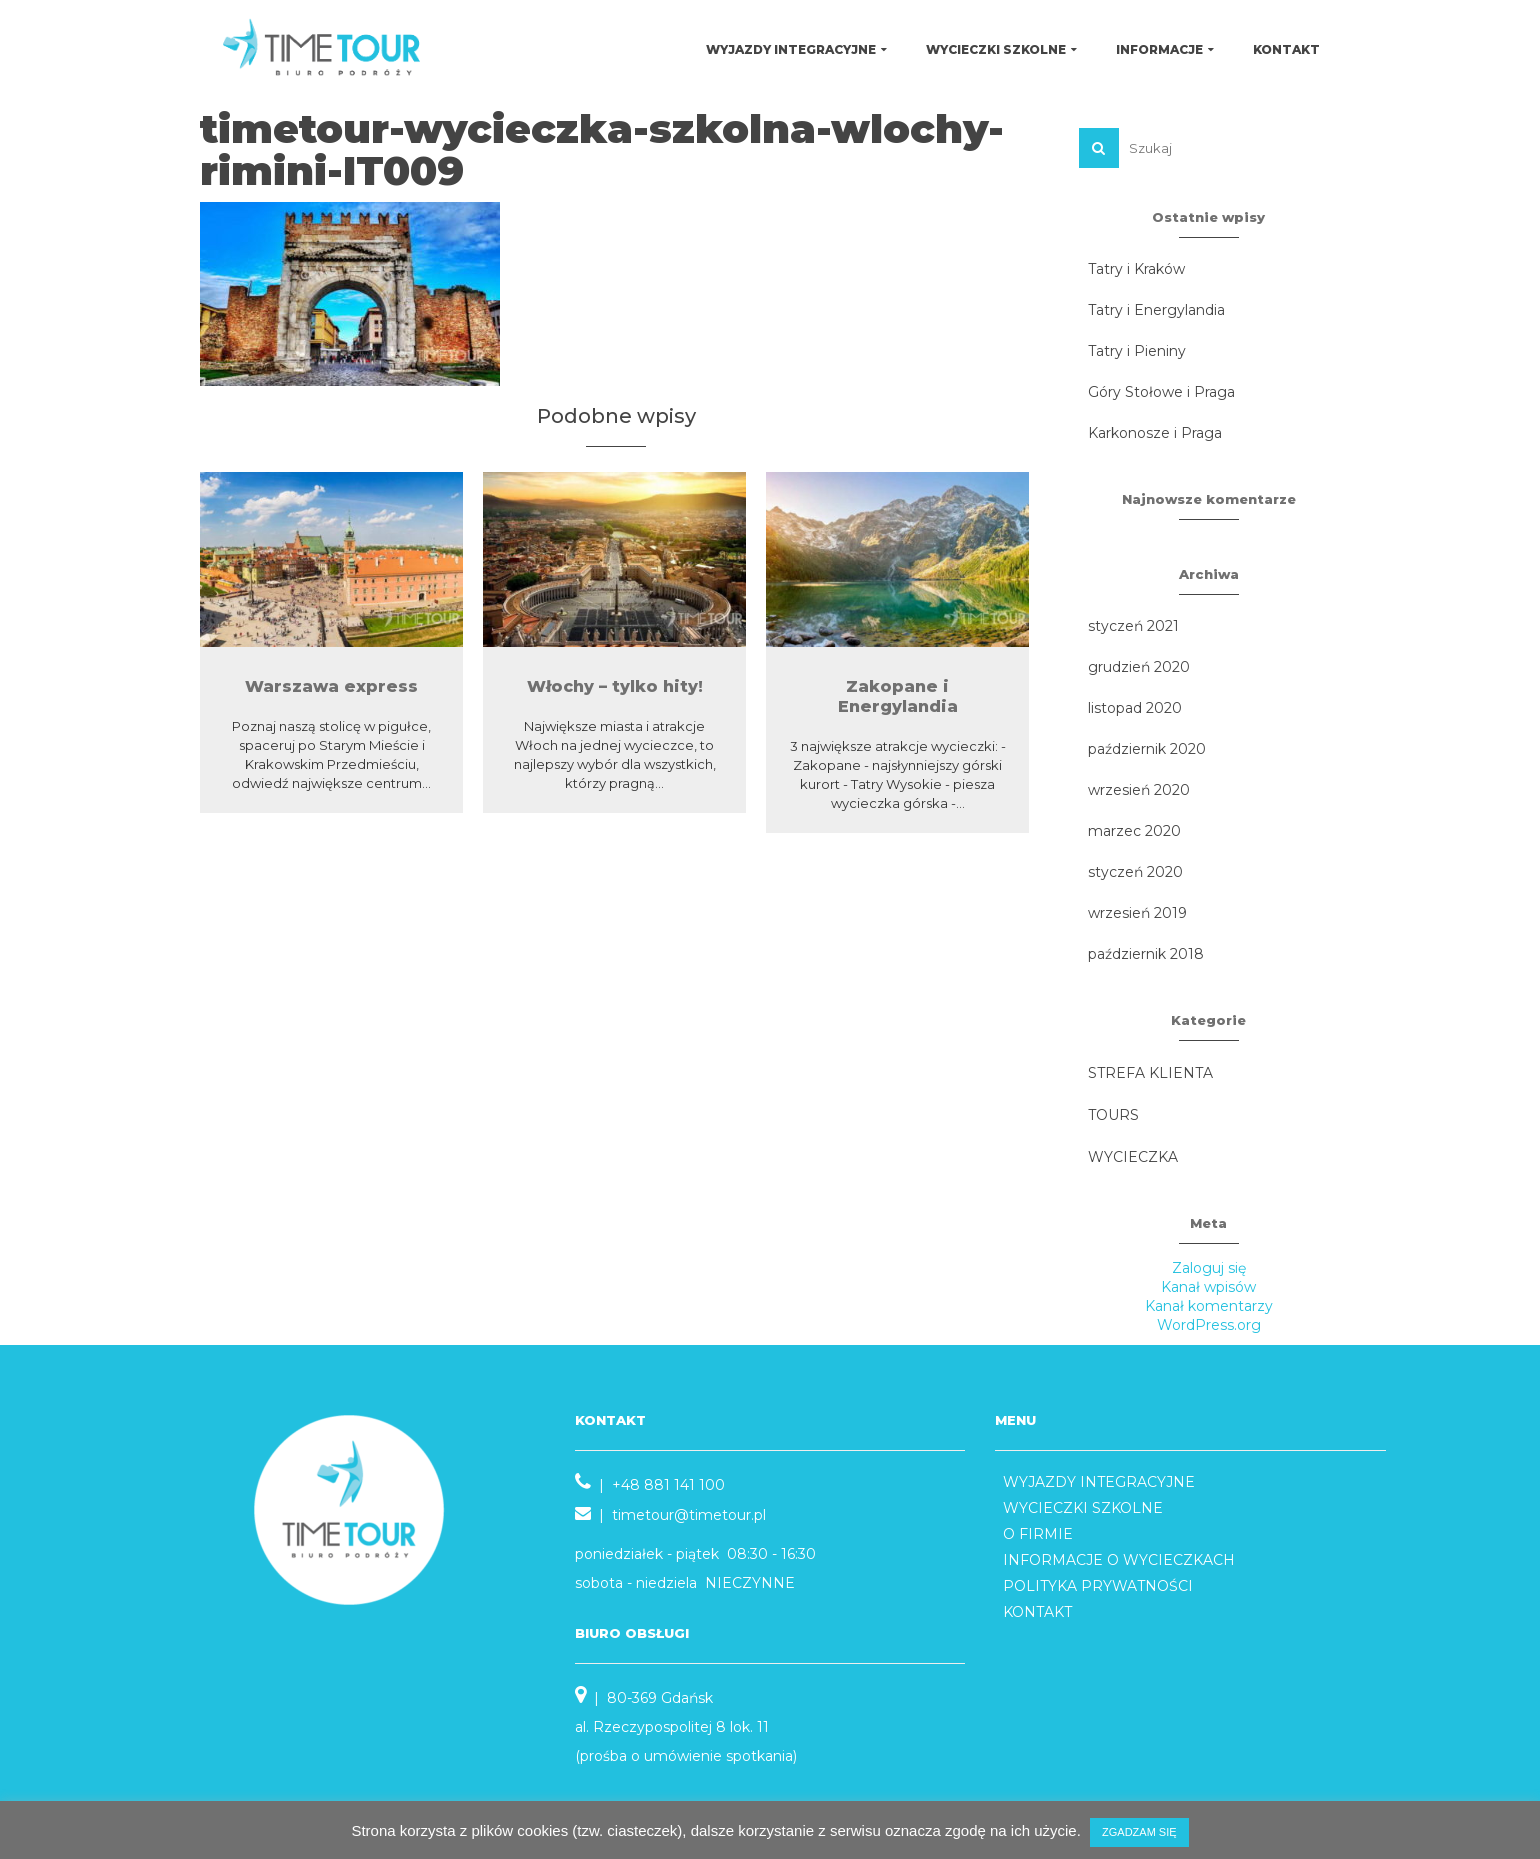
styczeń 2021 (1133, 626)
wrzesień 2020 (1139, 790)
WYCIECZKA (1133, 1157)
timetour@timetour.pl (689, 1515)
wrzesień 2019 (1137, 913)
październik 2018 (1146, 954)
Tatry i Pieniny (1137, 351)
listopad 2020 (1135, 708)
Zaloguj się (1209, 1268)
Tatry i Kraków (1136, 269)
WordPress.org (1209, 1325)
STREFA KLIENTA (1150, 1073)
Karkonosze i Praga (1155, 433)
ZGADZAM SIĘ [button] (1139, 1832)
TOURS (1113, 1115)
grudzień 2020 (1139, 667)
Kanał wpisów (1208, 1287)
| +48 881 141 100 (650, 1485)
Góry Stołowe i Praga (1161, 392)
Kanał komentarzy (1209, 1306)
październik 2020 (1147, 749)
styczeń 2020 (1135, 872)
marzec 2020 (1134, 831)
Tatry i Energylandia (1156, 310)
